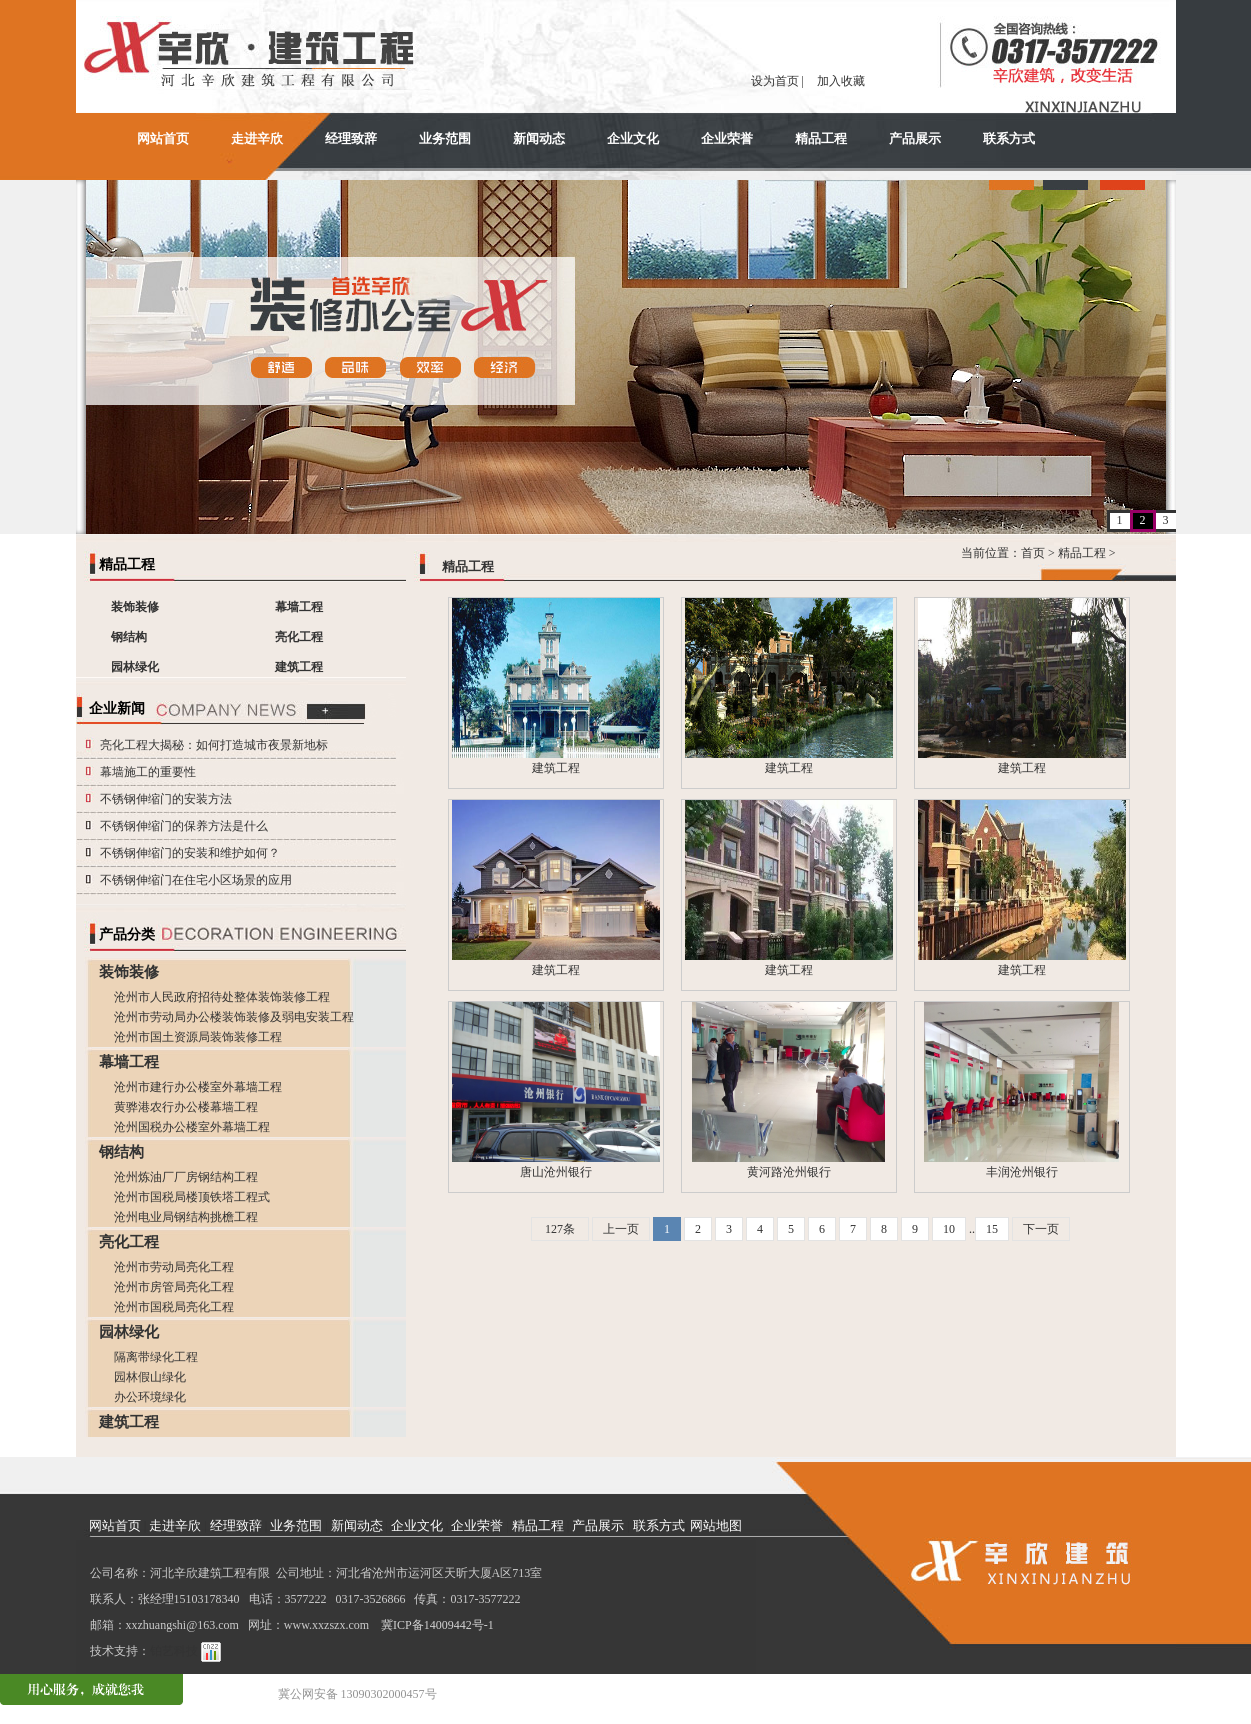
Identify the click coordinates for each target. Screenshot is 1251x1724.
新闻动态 (539, 138)
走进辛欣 (257, 138)
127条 (560, 1229)
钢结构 (129, 637)
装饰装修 (135, 607)
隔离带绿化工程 (156, 1357)
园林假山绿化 (150, 1377)
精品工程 (821, 138)
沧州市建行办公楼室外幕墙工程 (198, 1087)
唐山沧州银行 (556, 1172)
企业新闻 (117, 708)
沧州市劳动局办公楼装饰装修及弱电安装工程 (234, 1017)
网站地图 (716, 1525)
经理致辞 (351, 138)
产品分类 (127, 934)
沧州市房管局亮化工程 (174, 1287)
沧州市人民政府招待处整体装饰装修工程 (222, 997)
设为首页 (775, 81)
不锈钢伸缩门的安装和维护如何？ (190, 853)
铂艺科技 (174, 1651)
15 (992, 1229)
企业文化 (633, 138)
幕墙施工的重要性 (148, 772)
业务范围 (445, 138)
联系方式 (1009, 138)
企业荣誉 (727, 138)
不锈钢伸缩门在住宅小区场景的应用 (196, 880)
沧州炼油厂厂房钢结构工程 (186, 1177)
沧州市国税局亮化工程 (174, 1307)
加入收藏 (841, 81)
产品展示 (915, 138)
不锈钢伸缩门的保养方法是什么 (184, 826)
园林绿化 (135, 667)
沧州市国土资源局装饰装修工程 (198, 1037)
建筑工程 (299, 667)
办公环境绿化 (150, 1397)
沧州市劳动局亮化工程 (174, 1267)
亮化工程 (299, 637)
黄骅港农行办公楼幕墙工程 (186, 1107)
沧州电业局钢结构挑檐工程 (186, 1217)
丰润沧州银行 (1022, 1172)
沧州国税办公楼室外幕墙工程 (192, 1127)
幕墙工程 (299, 607)
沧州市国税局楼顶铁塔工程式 (192, 1197)
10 (949, 1229)
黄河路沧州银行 (789, 1172)
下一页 (1041, 1229)
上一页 (621, 1229)
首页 (1033, 553)
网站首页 (163, 138)
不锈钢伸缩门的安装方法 (166, 799)
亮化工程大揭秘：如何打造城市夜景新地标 (214, 745)
